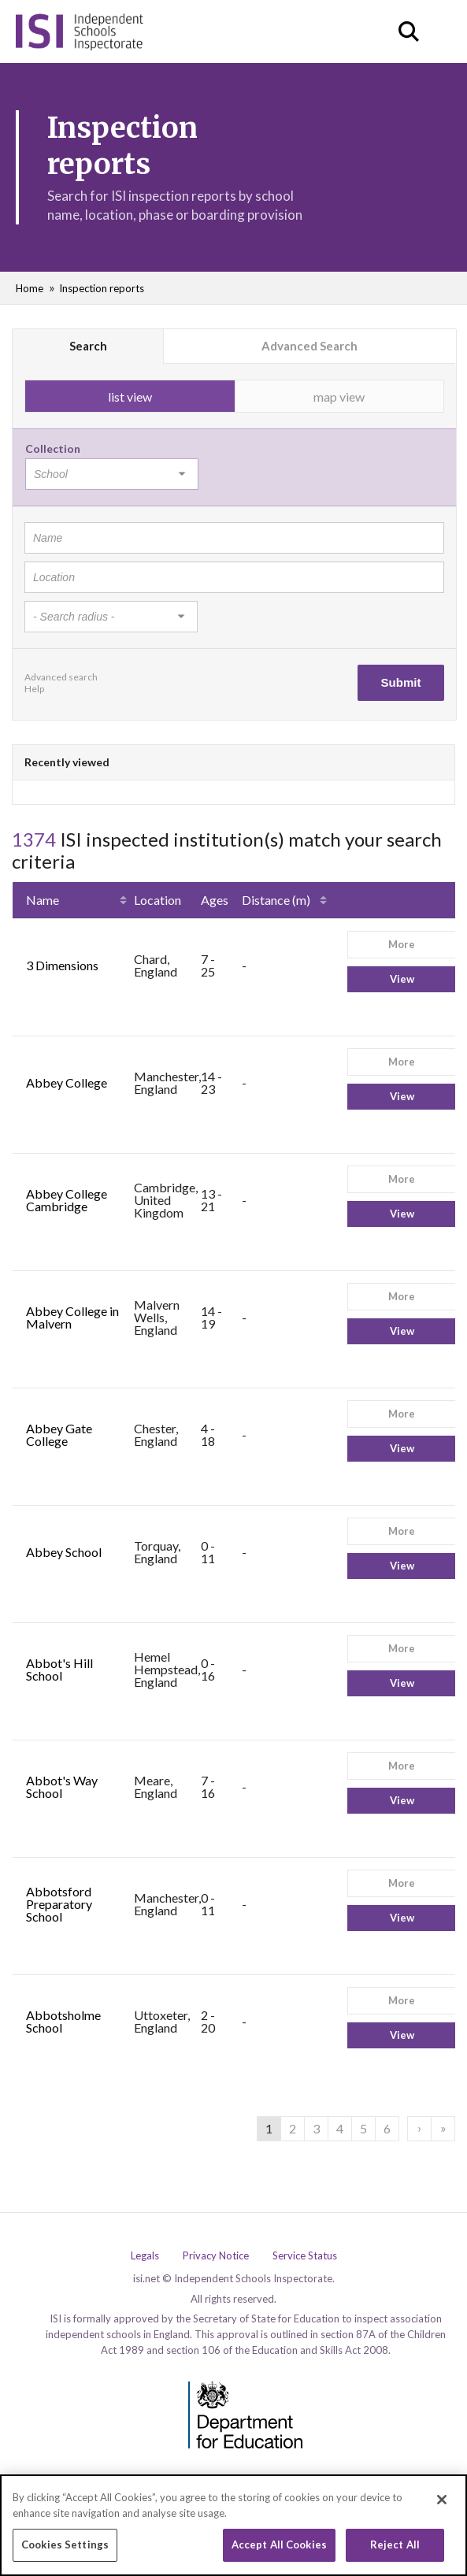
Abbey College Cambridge (66, 1200)
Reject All (395, 2550)
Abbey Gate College (59, 1434)
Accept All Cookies (279, 2550)
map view (339, 396)
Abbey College (66, 1082)
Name (42, 899)
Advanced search (61, 677)
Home (29, 288)
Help (34, 689)
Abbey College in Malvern (72, 1317)
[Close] (441, 2504)
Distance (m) (276, 899)
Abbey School (64, 1551)
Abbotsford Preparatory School (59, 1904)
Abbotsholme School (63, 2021)
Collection (52, 448)
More (401, 944)
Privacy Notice (216, 2256)
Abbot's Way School (62, 1786)
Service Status (304, 2256)
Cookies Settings (65, 2550)
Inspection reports (101, 288)
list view (130, 396)
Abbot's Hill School (59, 1669)
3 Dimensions (62, 965)
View (402, 979)
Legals (145, 2256)
